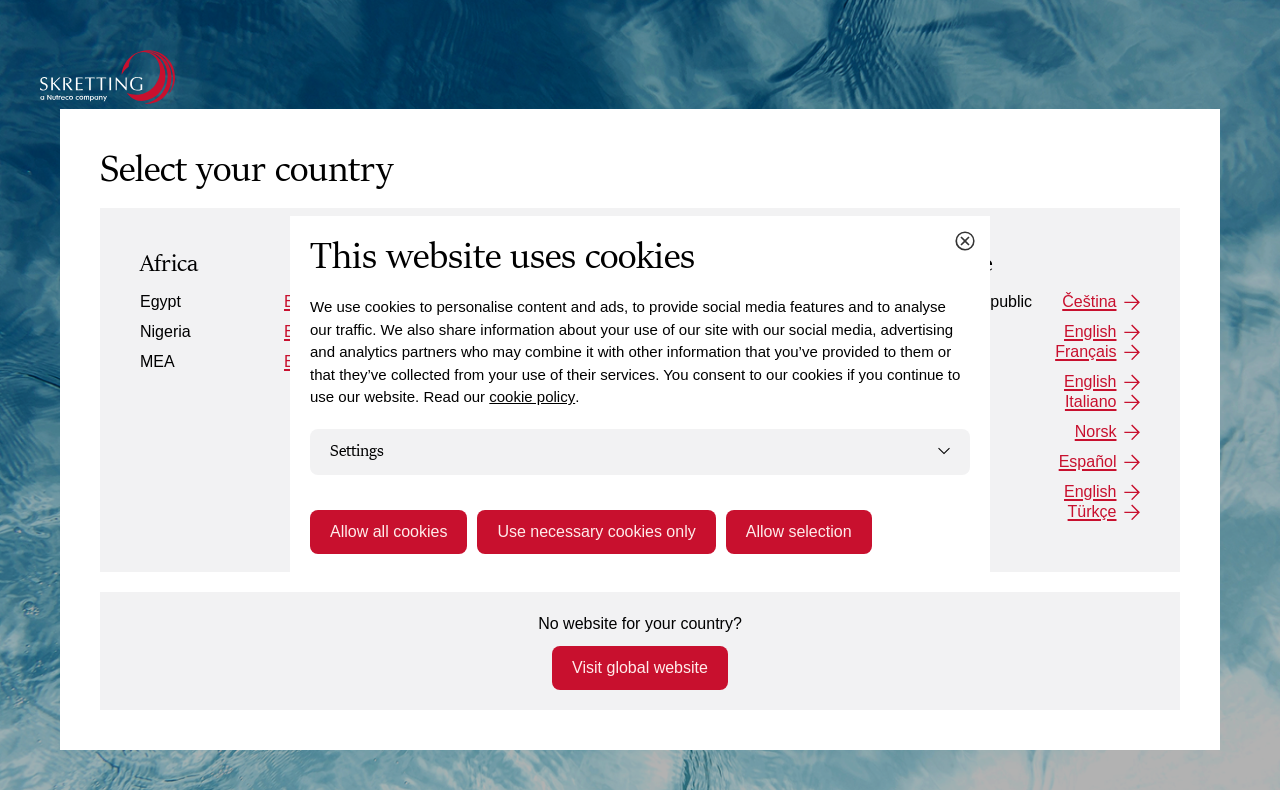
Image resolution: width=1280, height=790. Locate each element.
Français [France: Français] (1085, 351)
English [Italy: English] (1090, 381)
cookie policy (532, 396)
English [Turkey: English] (1090, 491)
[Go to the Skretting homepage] (107, 77)
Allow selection (799, 531)
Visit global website (640, 667)
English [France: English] (1090, 331)
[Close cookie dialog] (965, 241)
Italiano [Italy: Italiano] (1091, 401)
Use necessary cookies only (596, 531)
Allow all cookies (388, 531)
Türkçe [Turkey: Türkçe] (1092, 511)
